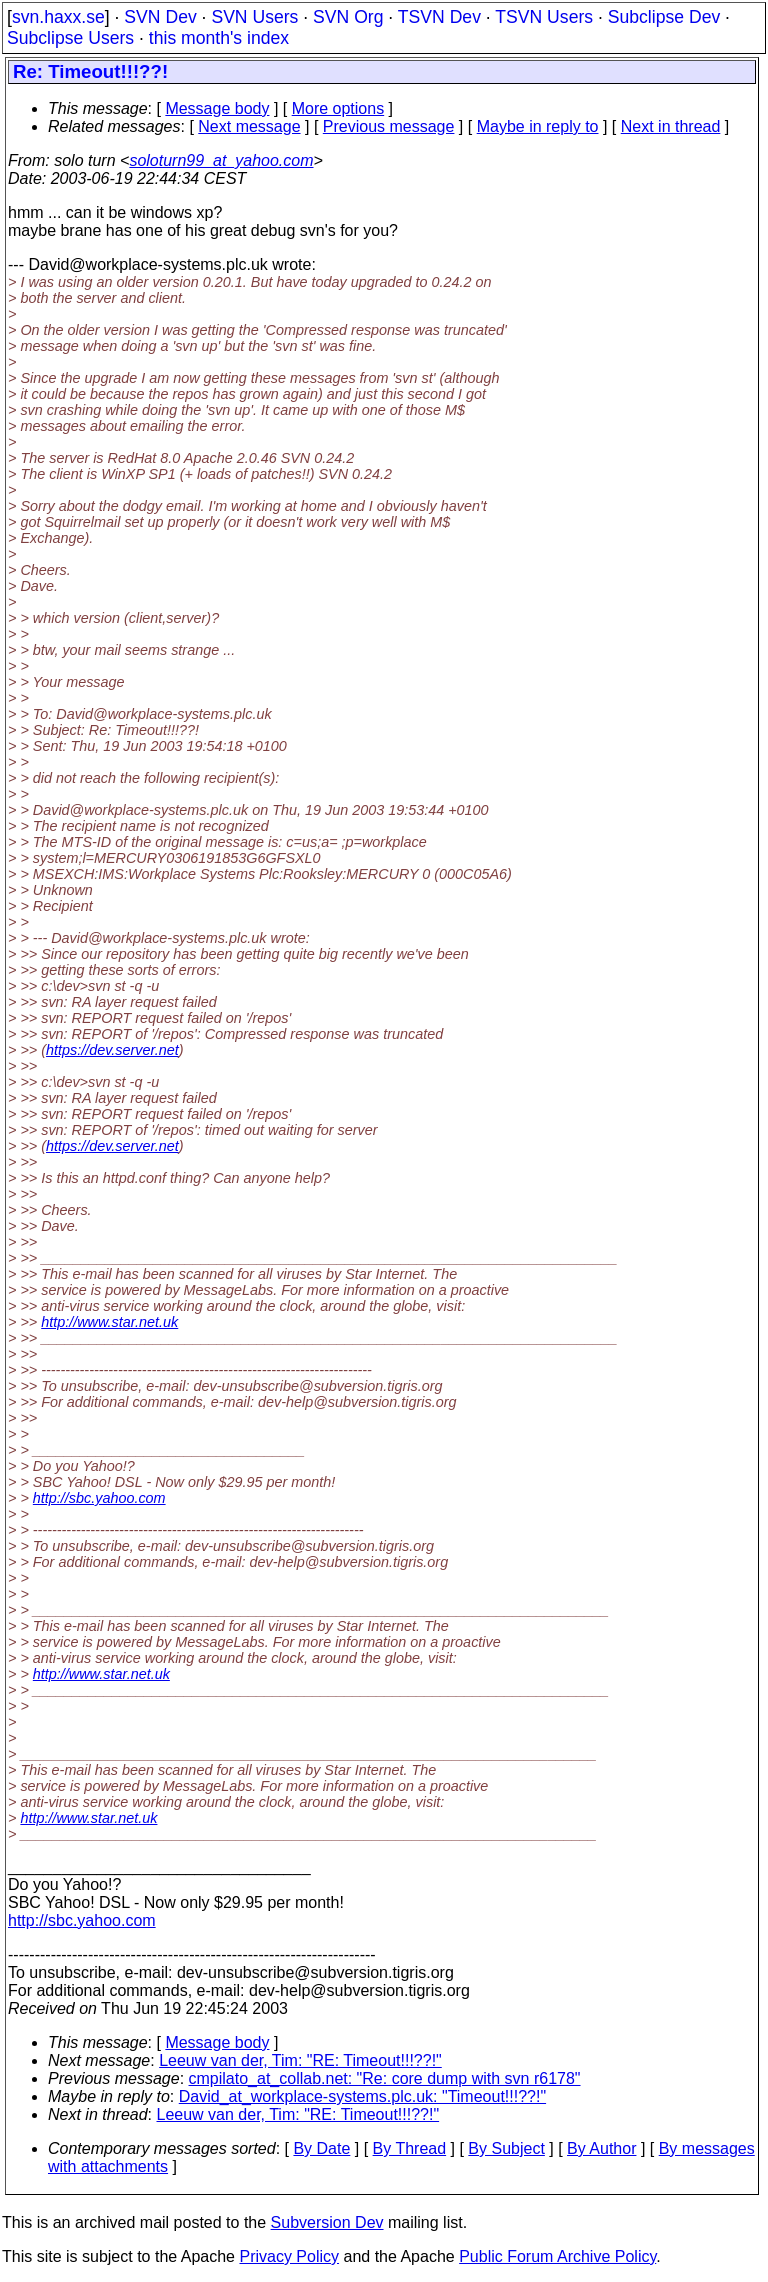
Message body (217, 108)
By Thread (410, 2148)
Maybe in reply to (538, 126)
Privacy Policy (289, 2256)
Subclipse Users (70, 38)
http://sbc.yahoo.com (99, 1498)
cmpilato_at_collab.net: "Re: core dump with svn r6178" (385, 2078)
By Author (601, 2148)
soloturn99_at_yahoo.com (221, 160)
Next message (249, 126)
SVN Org (348, 17)
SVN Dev (160, 17)
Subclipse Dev (664, 17)
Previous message (389, 126)
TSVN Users (544, 17)
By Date (321, 2148)
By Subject (506, 2148)
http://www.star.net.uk (109, 1322)
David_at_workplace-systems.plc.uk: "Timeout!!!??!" (362, 2096)
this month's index (219, 38)
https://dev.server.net (112, 1050)
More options (338, 108)
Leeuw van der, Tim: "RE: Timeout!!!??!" (300, 2060)
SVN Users (254, 17)
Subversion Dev (327, 2222)
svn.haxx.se (58, 17)
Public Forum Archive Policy (557, 2256)
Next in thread (671, 126)
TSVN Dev (439, 17)
